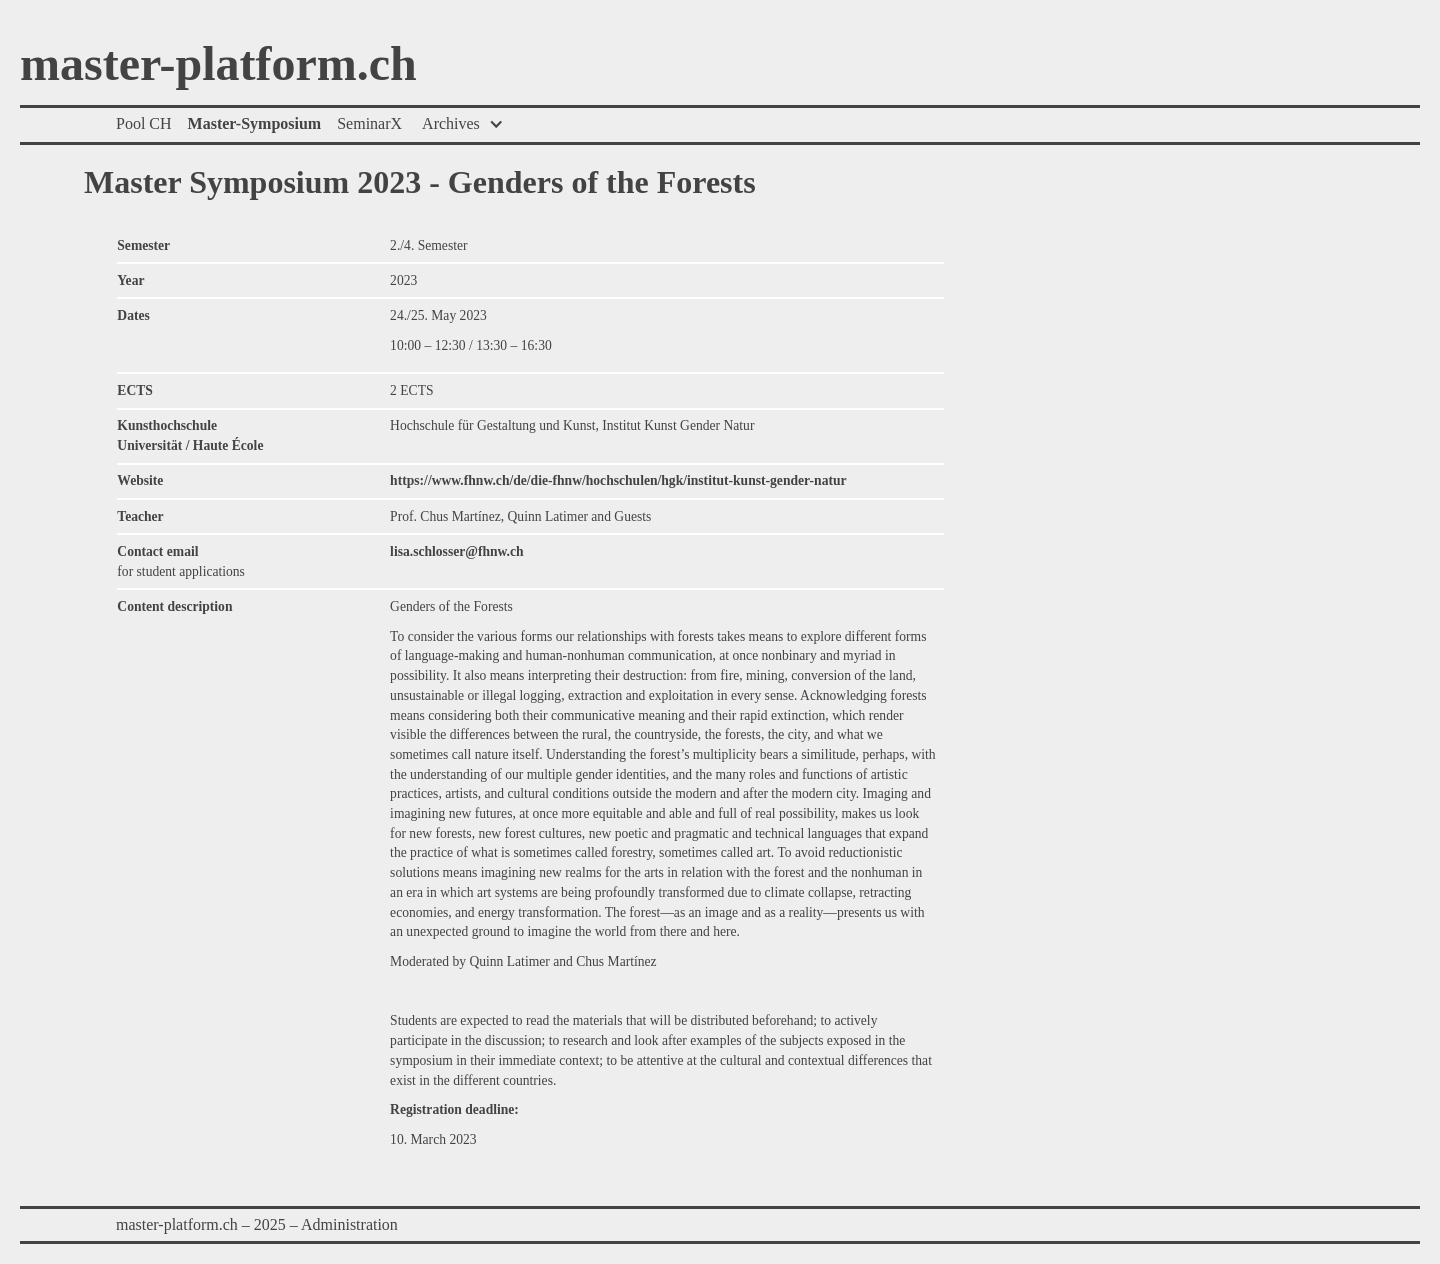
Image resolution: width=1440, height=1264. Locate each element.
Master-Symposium (255, 123)
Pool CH (144, 123)
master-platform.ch (218, 65)
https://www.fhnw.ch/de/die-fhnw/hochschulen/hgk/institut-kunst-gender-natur (618, 480)
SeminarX (369, 123)
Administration (349, 1224)
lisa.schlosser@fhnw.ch (457, 551)
